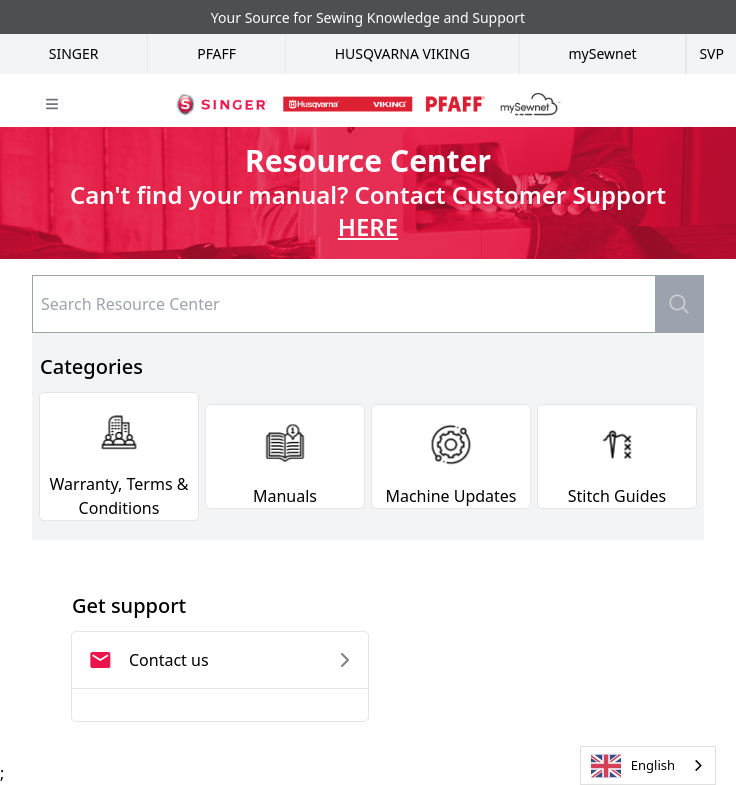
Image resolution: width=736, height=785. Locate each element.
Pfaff (216, 53)
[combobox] (648, 765)
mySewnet (602, 53)
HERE (368, 226)
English (633, 766)
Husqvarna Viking (402, 53)
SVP (711, 53)
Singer (74, 53)
